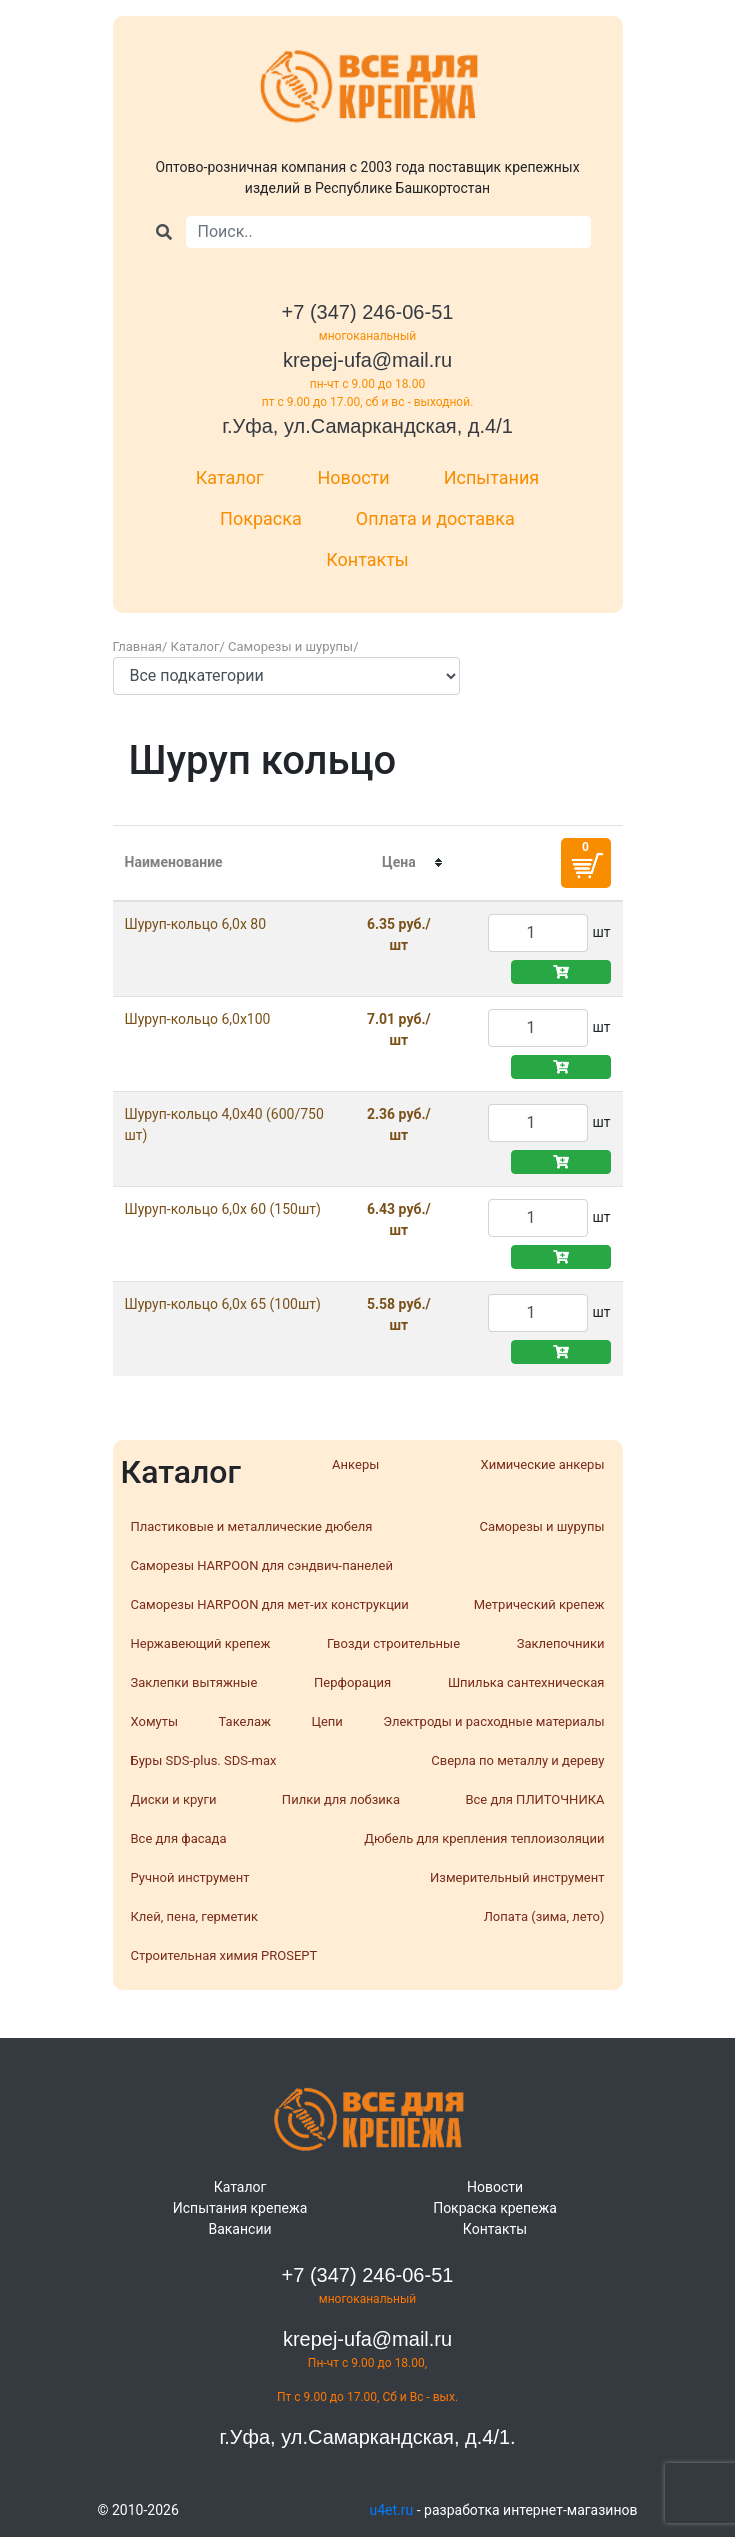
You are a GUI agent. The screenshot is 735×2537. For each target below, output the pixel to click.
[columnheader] (398, 863)
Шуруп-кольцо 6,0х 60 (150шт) (223, 1209)
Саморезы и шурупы (290, 646)
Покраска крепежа (495, 2208)
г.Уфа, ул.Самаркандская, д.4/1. (367, 2437)
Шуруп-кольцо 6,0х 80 (196, 924)
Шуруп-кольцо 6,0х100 (198, 1019)
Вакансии (239, 2229)
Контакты (367, 559)
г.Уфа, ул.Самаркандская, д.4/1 (367, 426)
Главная (137, 646)
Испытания (492, 477)
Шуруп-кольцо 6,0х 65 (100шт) (223, 1304)
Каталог (230, 477)
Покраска (261, 518)
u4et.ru (392, 2510)
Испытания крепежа (240, 2208)
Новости (354, 477)
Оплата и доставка (435, 518)
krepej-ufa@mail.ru (367, 360)
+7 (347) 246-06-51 (368, 312)
